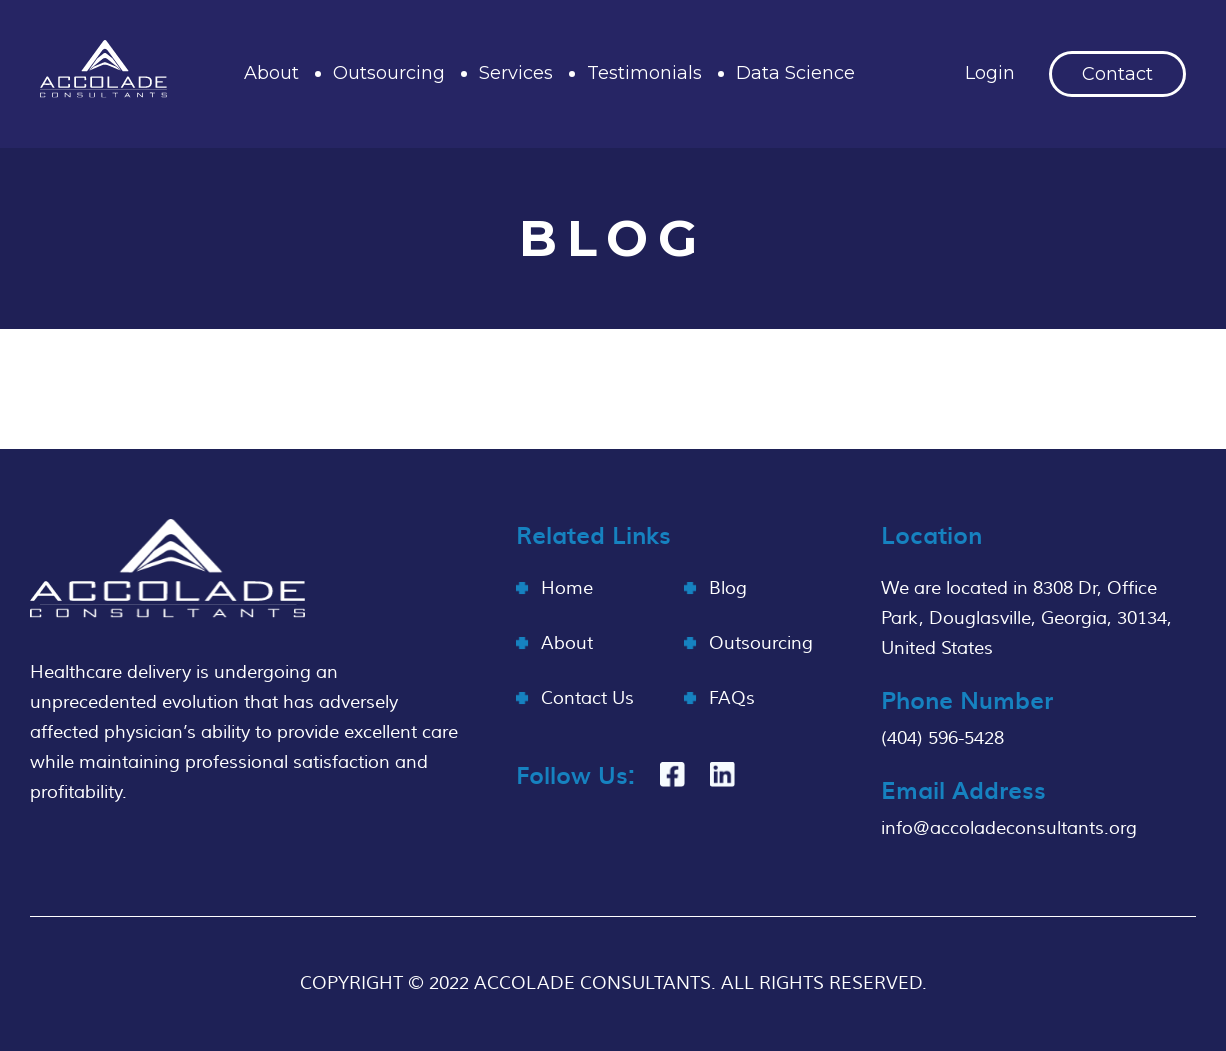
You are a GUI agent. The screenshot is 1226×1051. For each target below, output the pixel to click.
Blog (728, 588)
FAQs (732, 698)
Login (990, 73)
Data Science (795, 73)
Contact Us (587, 698)
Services (516, 73)
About (271, 73)
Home (567, 588)
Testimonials (644, 73)
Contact (1117, 74)
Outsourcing (389, 73)
